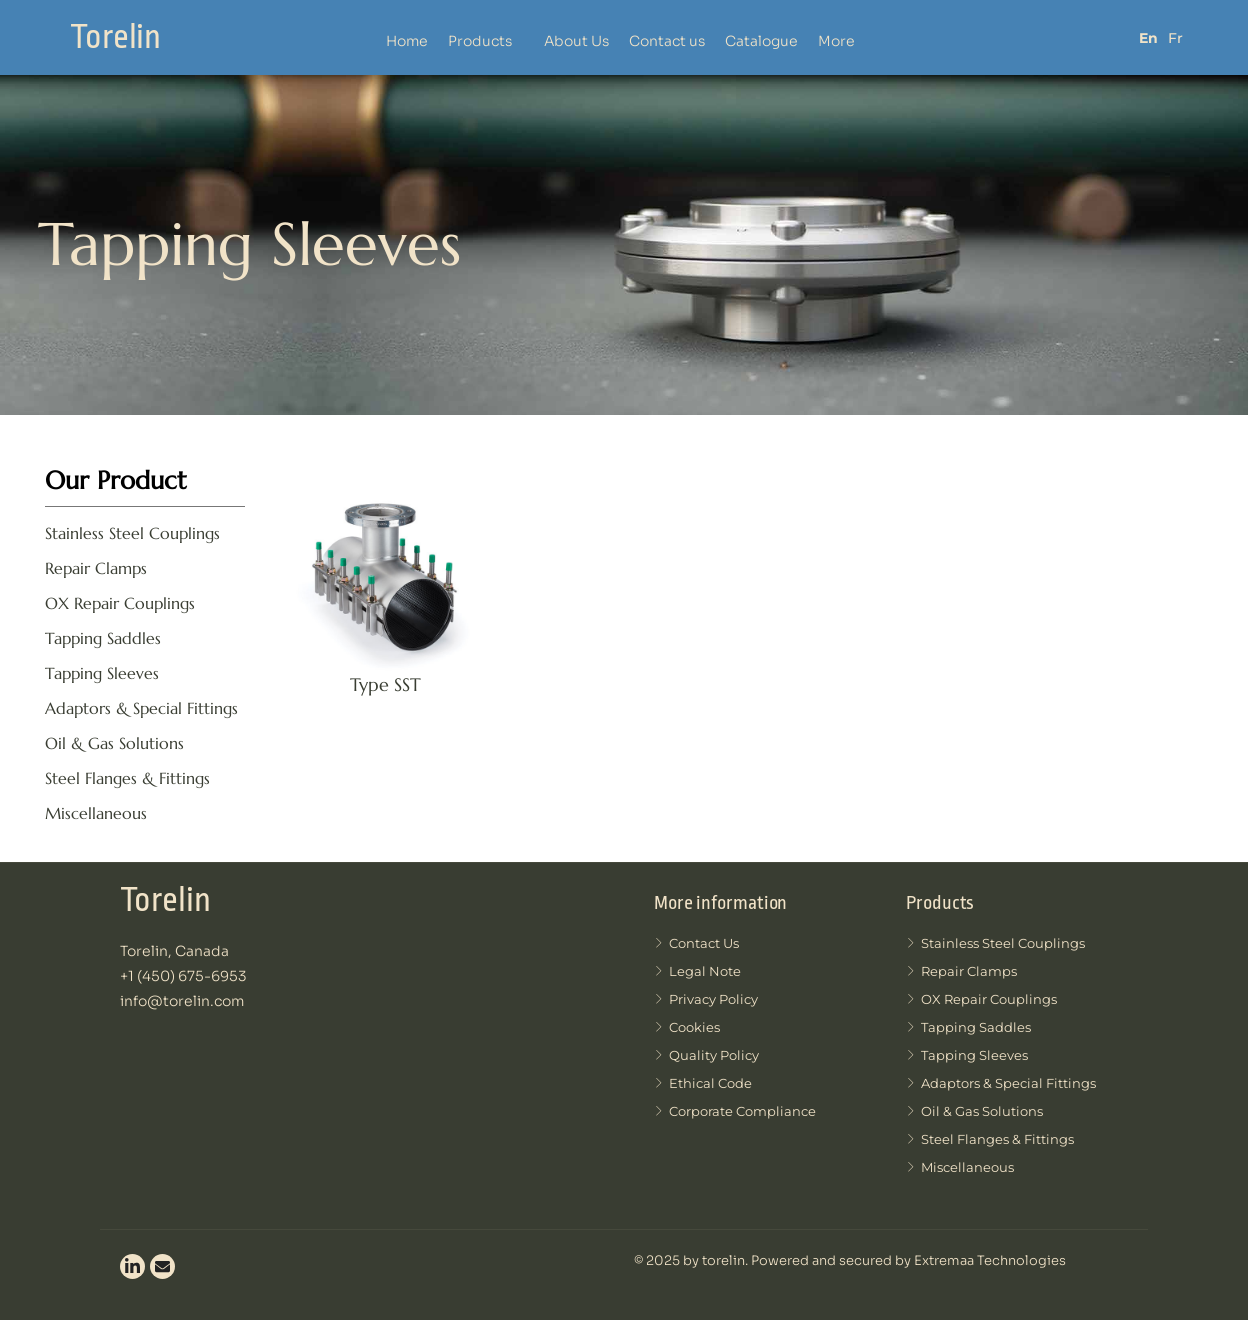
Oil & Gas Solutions (114, 743)
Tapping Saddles (103, 638)
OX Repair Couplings (120, 603)
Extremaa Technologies (988, 1260)
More (836, 41)
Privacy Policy (706, 999)
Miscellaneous (96, 813)
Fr (1175, 38)
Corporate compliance (735, 1111)
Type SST (385, 684)
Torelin (115, 37)
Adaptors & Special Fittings (141, 708)
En (1148, 38)
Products (480, 41)
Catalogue (761, 41)
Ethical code (703, 1083)
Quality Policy (706, 1055)
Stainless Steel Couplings (132, 533)
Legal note (697, 971)
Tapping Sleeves (102, 673)
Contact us (667, 41)
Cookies (687, 1027)
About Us (576, 41)
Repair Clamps (96, 568)
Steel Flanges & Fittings (127, 778)
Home (407, 41)
